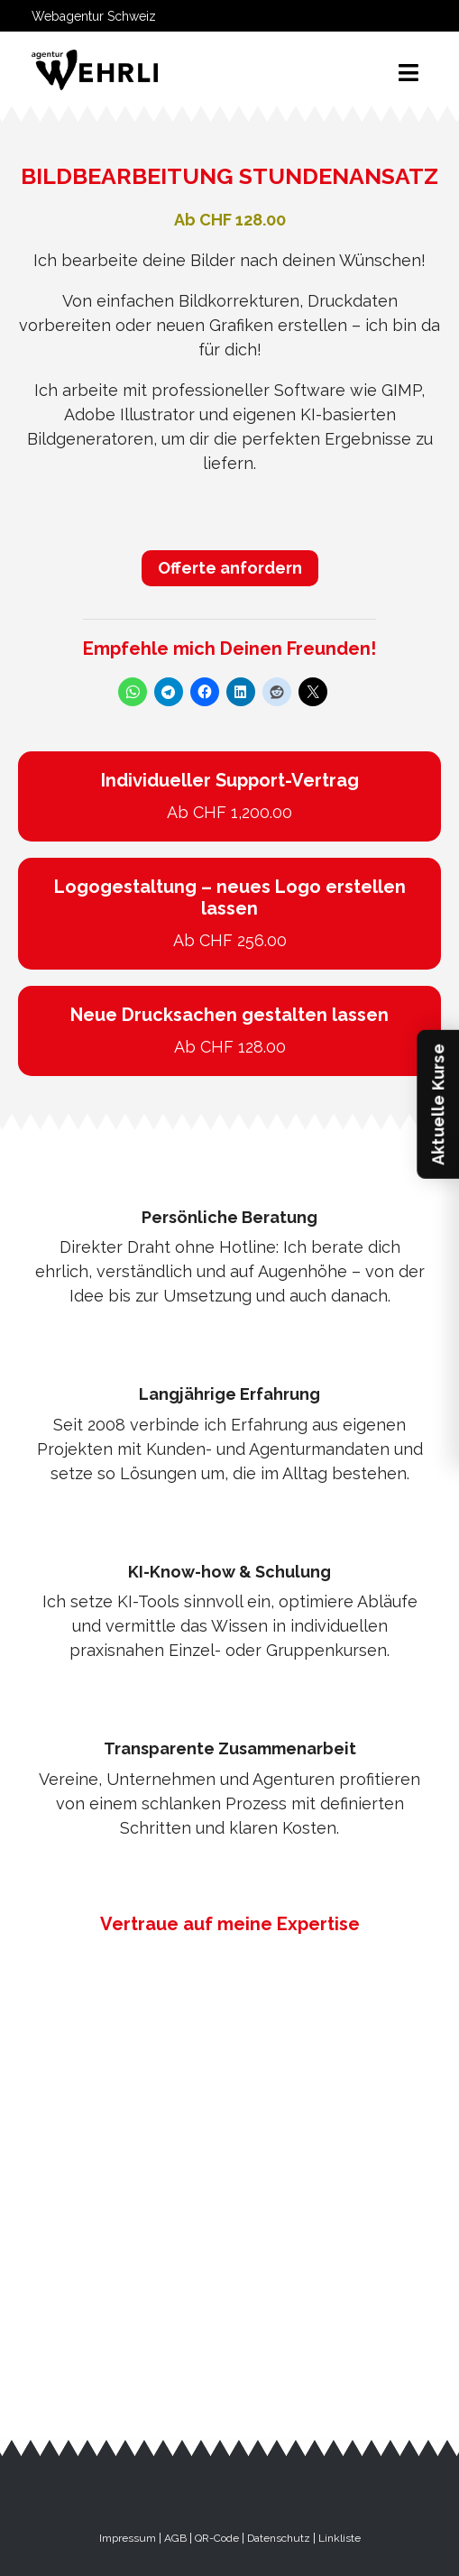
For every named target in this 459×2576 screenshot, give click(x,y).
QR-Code (217, 2538)
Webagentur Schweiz (94, 16)
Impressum (127, 2538)
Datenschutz (278, 2538)
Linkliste (339, 2538)
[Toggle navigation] (408, 72)
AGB (175, 2538)
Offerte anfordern (230, 567)
